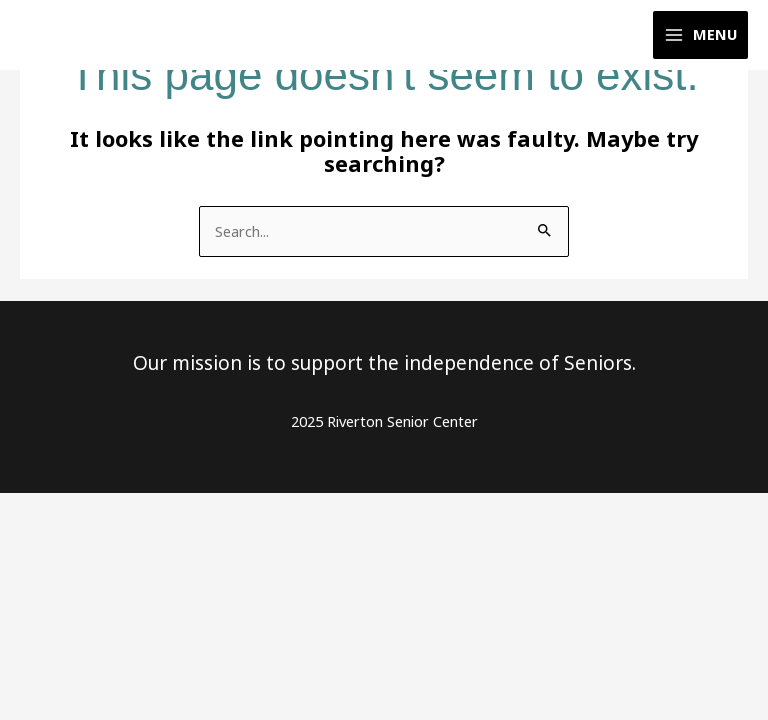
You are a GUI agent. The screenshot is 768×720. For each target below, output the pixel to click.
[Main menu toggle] (700, 35)
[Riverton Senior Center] (80, 35)
